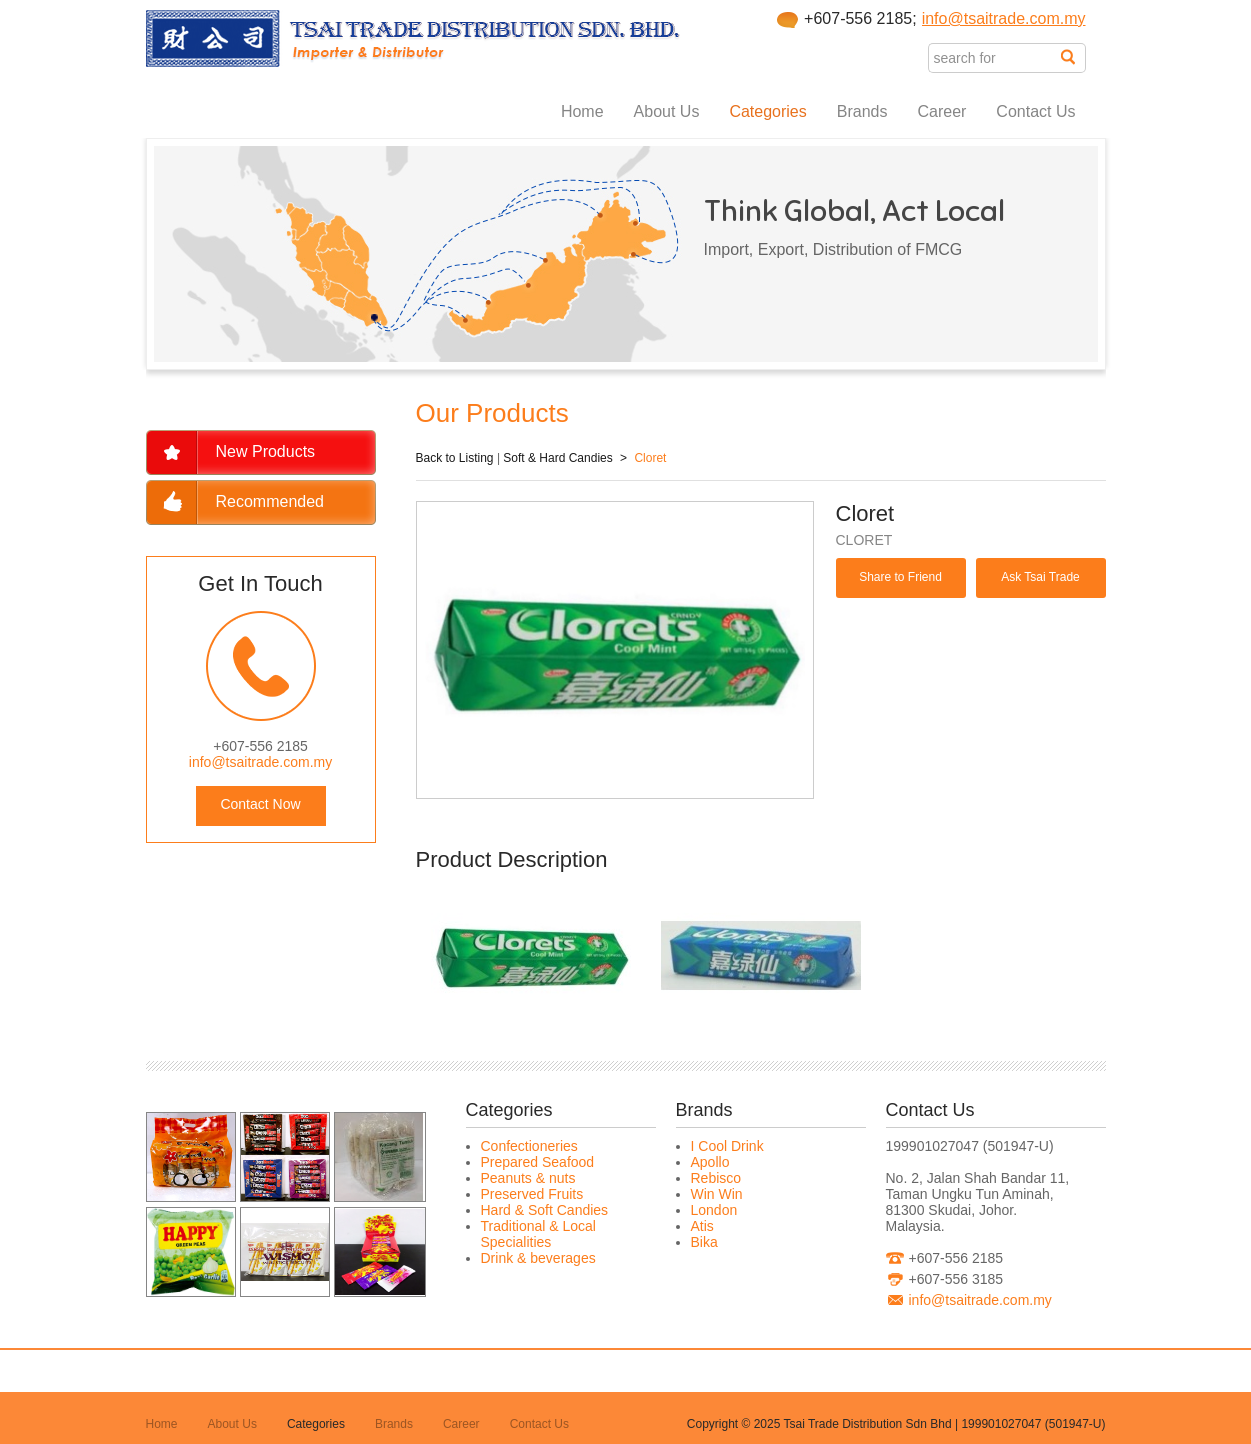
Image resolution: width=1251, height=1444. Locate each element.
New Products (266, 451)
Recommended (270, 501)
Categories (767, 111)
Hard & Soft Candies (545, 1210)
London (714, 1210)
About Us (667, 111)
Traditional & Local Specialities (538, 1234)
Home (582, 111)
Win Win (717, 1194)
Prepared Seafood (538, 1162)
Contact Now (260, 804)
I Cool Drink (727, 1146)
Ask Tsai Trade (1040, 577)
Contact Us (1035, 111)
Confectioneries (529, 1146)
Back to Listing (455, 458)
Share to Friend (900, 577)
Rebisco (716, 1178)
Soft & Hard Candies (557, 458)
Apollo (710, 1162)
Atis (702, 1226)
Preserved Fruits (532, 1194)
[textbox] (994, 58)
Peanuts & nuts (528, 1178)
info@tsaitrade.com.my (1004, 18)
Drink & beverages (538, 1258)
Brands (862, 111)
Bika (704, 1242)
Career (941, 111)
